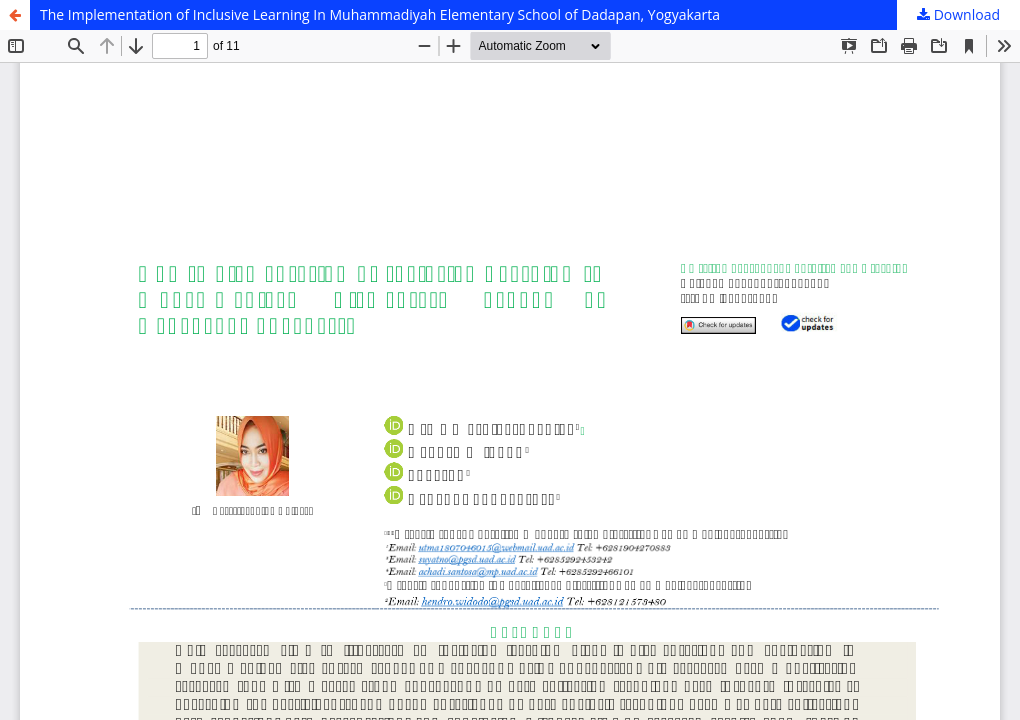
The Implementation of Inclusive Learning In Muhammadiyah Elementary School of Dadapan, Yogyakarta (380, 14)
